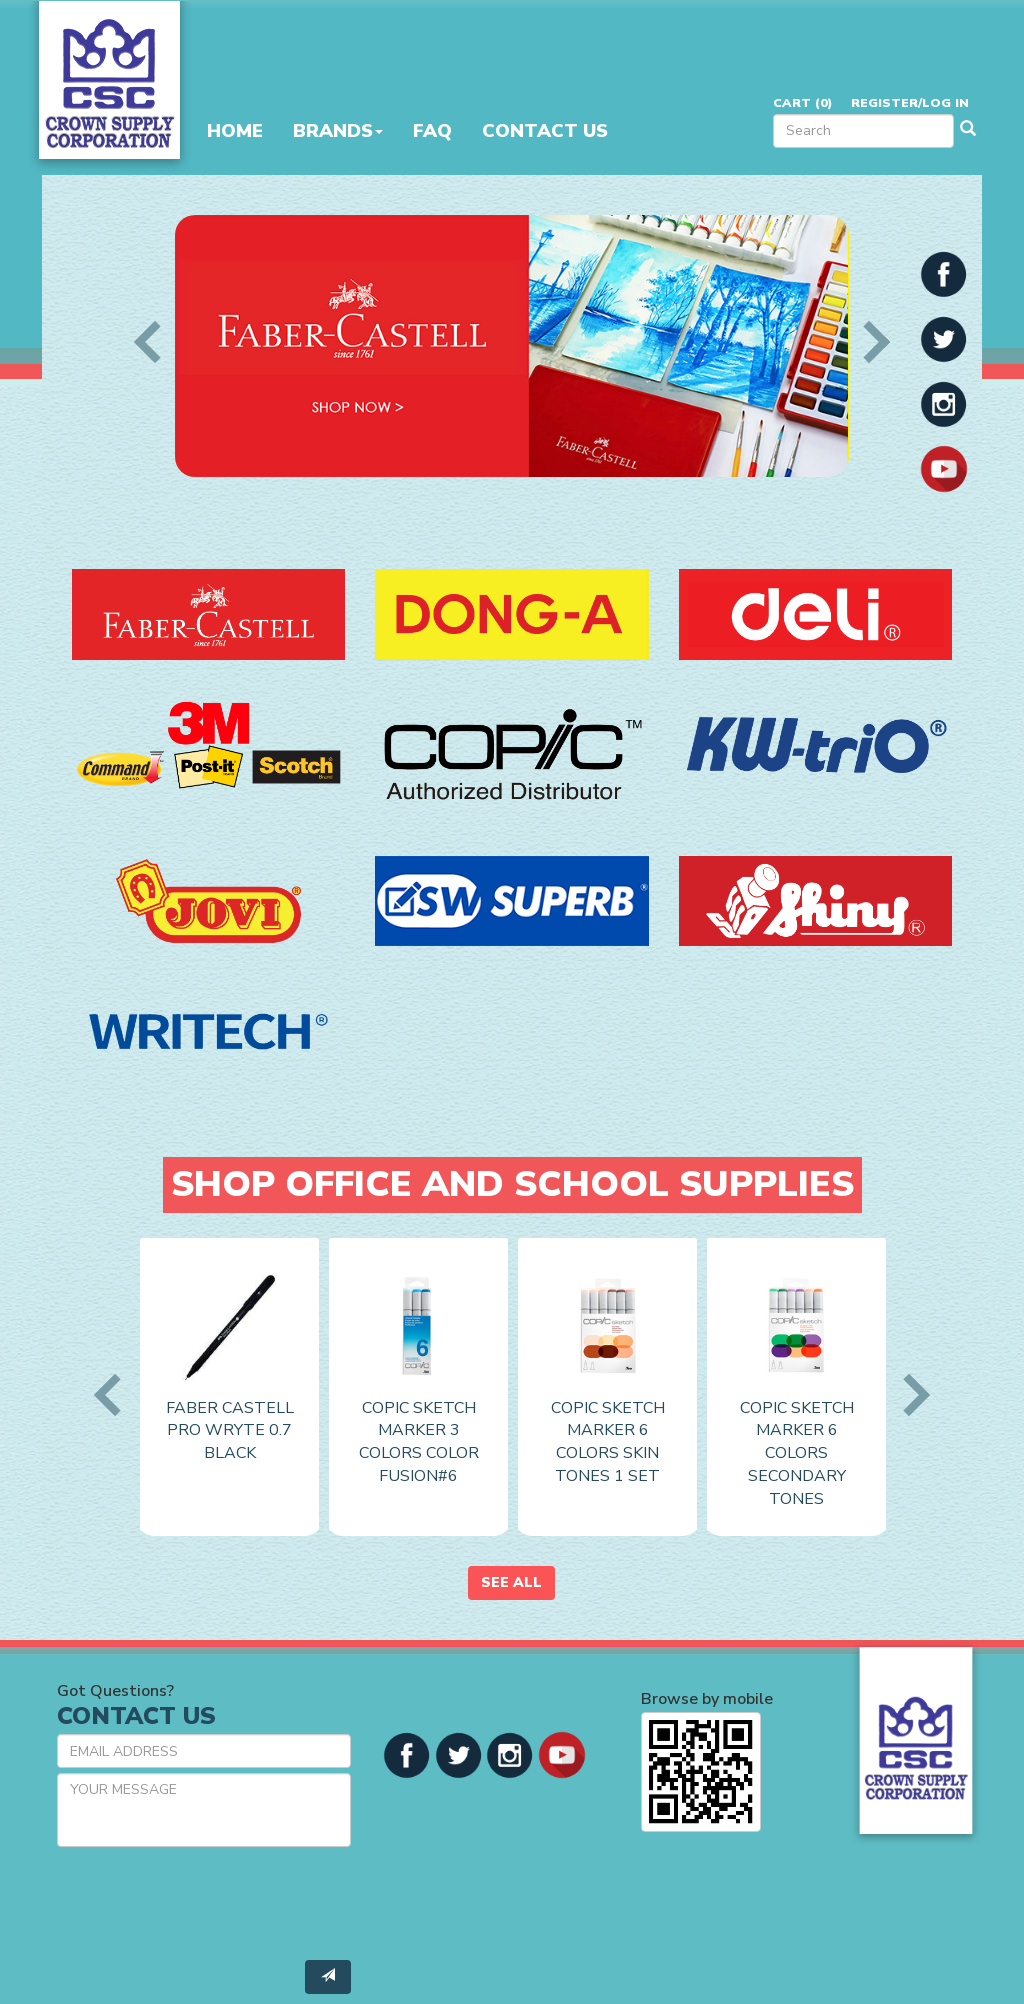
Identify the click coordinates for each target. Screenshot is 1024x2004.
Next (868, 342)
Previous (155, 342)
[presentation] (209, 1901)
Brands (338, 131)
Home (235, 131)
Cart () (802, 102)
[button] (944, 273)
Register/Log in (910, 102)
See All (511, 1582)
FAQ (432, 131)
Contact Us (545, 131)
